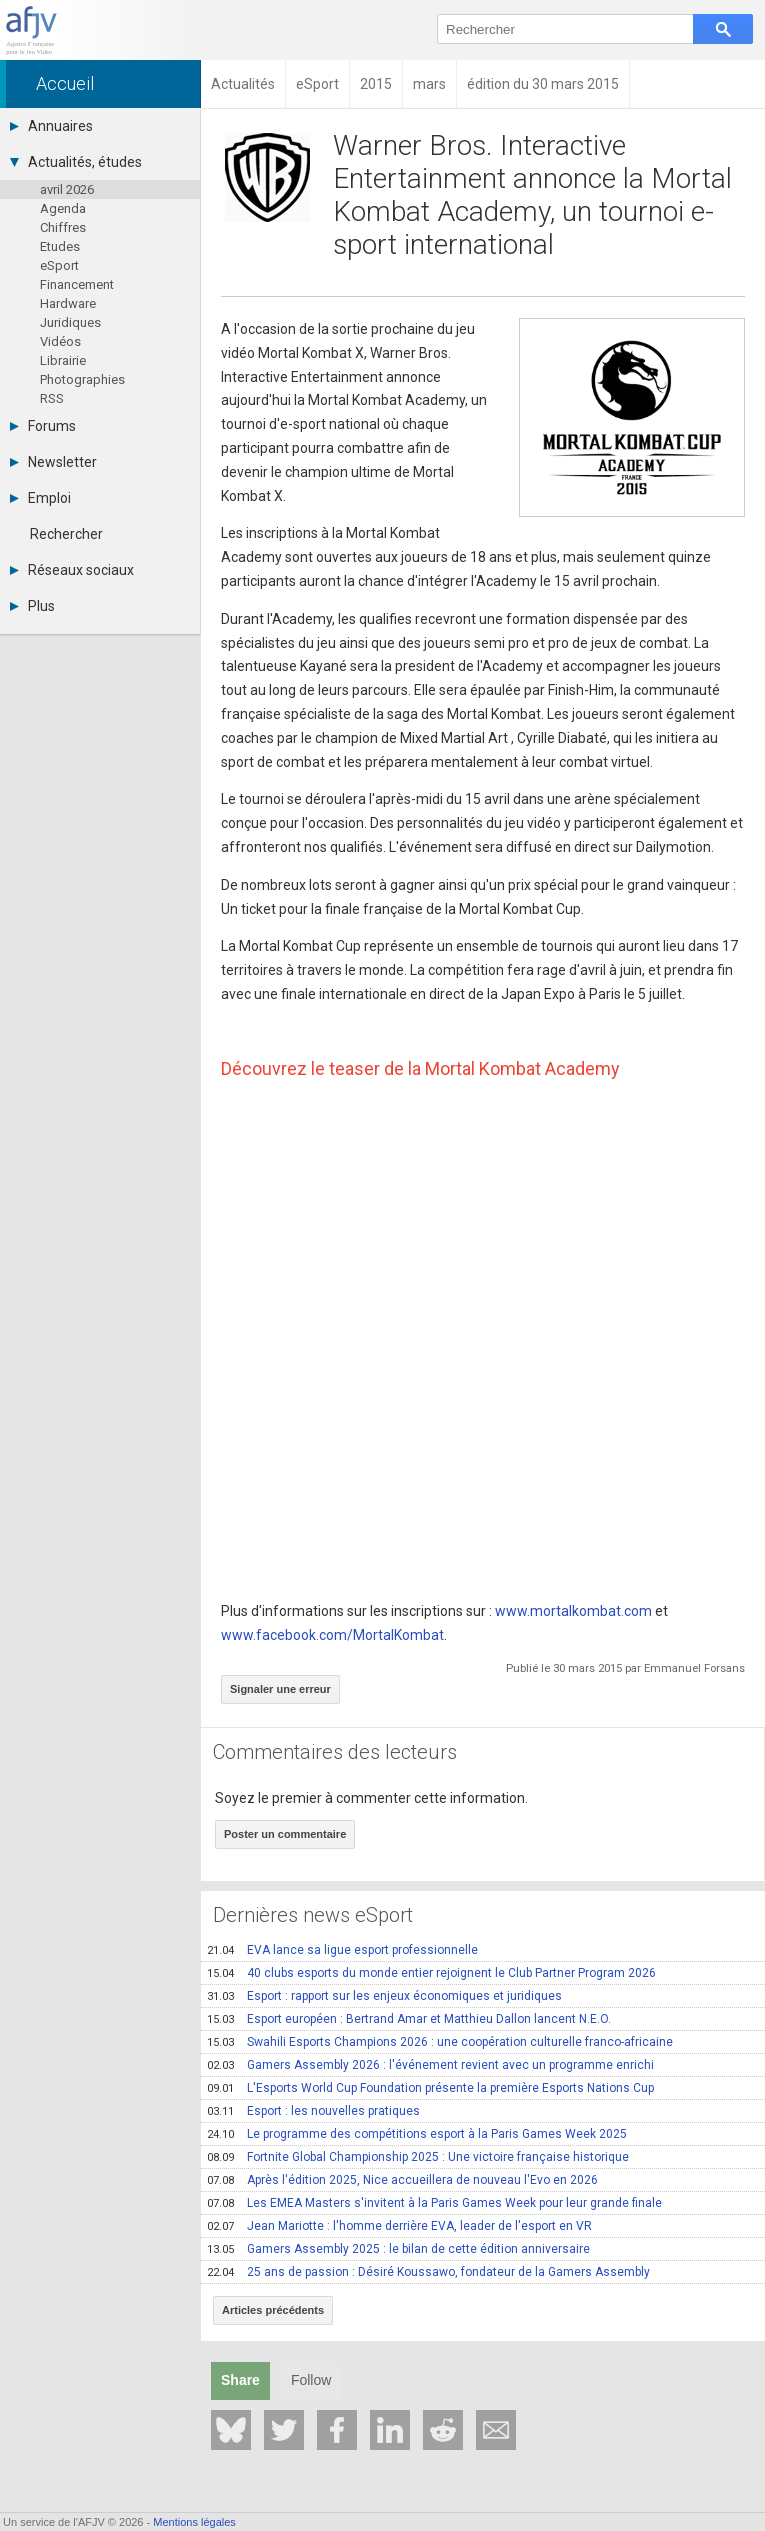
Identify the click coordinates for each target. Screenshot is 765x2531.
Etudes (60, 246)
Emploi (40, 498)
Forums (43, 426)
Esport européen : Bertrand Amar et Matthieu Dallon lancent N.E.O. (409, 2019)
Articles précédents (273, 2310)
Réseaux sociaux (72, 570)
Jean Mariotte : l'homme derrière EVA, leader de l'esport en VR (399, 2226)
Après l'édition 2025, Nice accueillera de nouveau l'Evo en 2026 (402, 2180)
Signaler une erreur (280, 1689)
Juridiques (70, 322)
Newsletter (53, 462)
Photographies (82, 379)
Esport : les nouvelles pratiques (313, 2111)
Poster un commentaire (285, 1834)
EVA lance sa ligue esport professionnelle (342, 1950)
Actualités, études (76, 162)
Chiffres (63, 227)
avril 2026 (67, 189)
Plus (32, 606)
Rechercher (66, 534)
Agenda (63, 208)
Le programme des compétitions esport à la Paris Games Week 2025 (417, 2134)
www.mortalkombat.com (573, 1611)
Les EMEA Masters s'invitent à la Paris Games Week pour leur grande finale (434, 2203)
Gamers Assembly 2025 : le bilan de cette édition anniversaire (398, 2249)
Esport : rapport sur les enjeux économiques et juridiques (384, 1996)
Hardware (68, 303)
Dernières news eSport (313, 1915)
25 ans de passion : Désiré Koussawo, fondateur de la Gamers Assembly (428, 2272)
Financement (77, 284)
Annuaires (51, 126)
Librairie (63, 360)
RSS (52, 398)
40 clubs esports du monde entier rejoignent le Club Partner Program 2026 (431, 1973)
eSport (59, 265)
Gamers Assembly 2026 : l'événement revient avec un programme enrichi (430, 2065)
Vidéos (60, 341)
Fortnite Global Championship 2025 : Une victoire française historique (418, 2157)
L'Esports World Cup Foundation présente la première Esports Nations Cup (430, 2088)
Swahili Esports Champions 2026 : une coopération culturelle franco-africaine (440, 2042)
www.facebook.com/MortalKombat (332, 1635)
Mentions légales (194, 2522)
